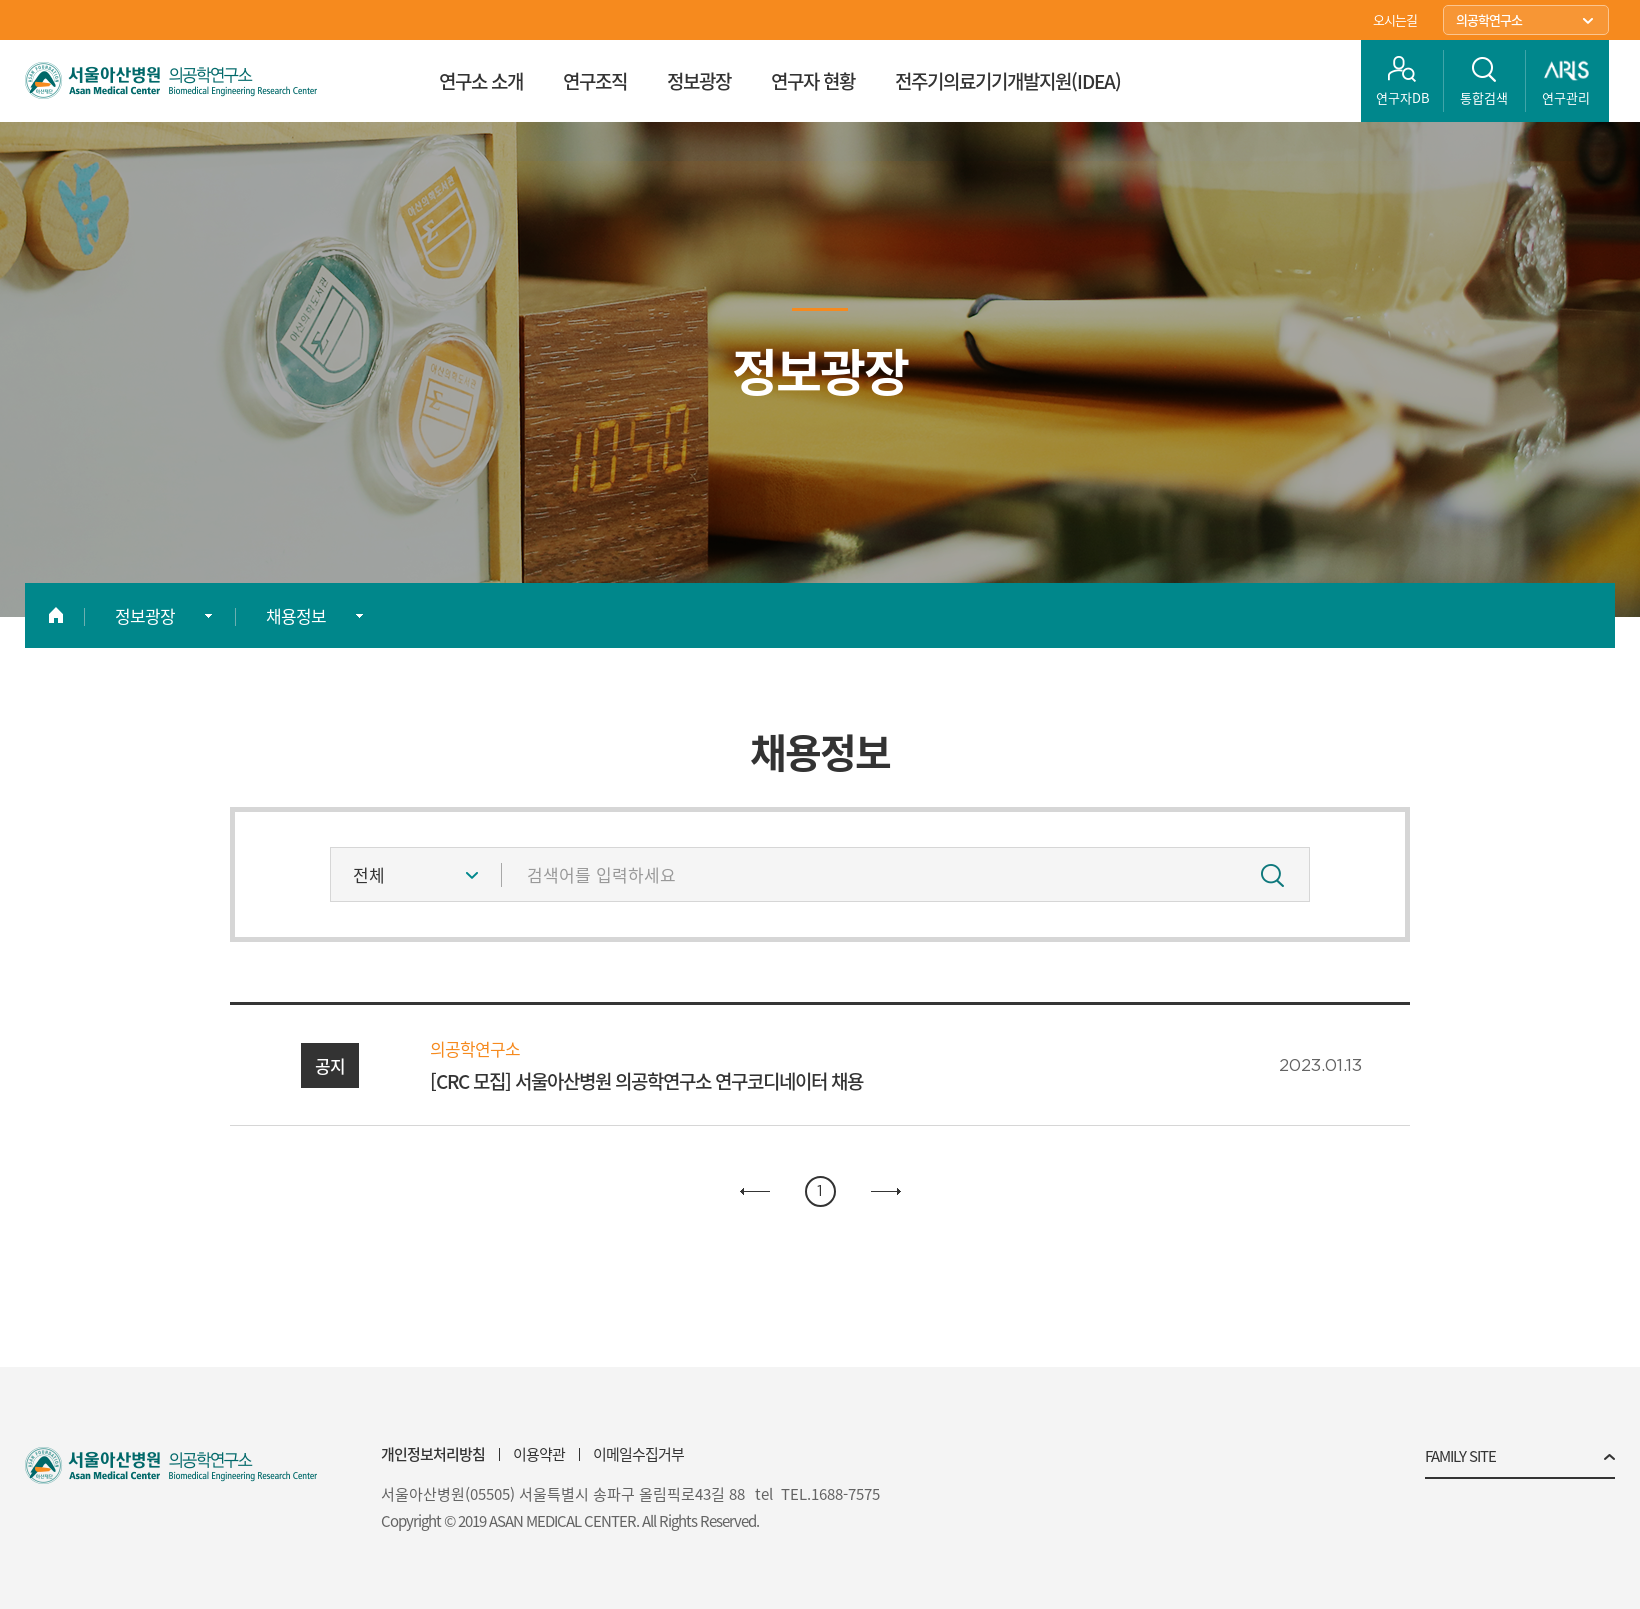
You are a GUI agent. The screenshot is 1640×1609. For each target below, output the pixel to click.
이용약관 (539, 1454)
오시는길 (1395, 19)
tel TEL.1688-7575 (817, 1494)
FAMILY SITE (1460, 1458)
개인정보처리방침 (433, 1454)
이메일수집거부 (638, 1454)
